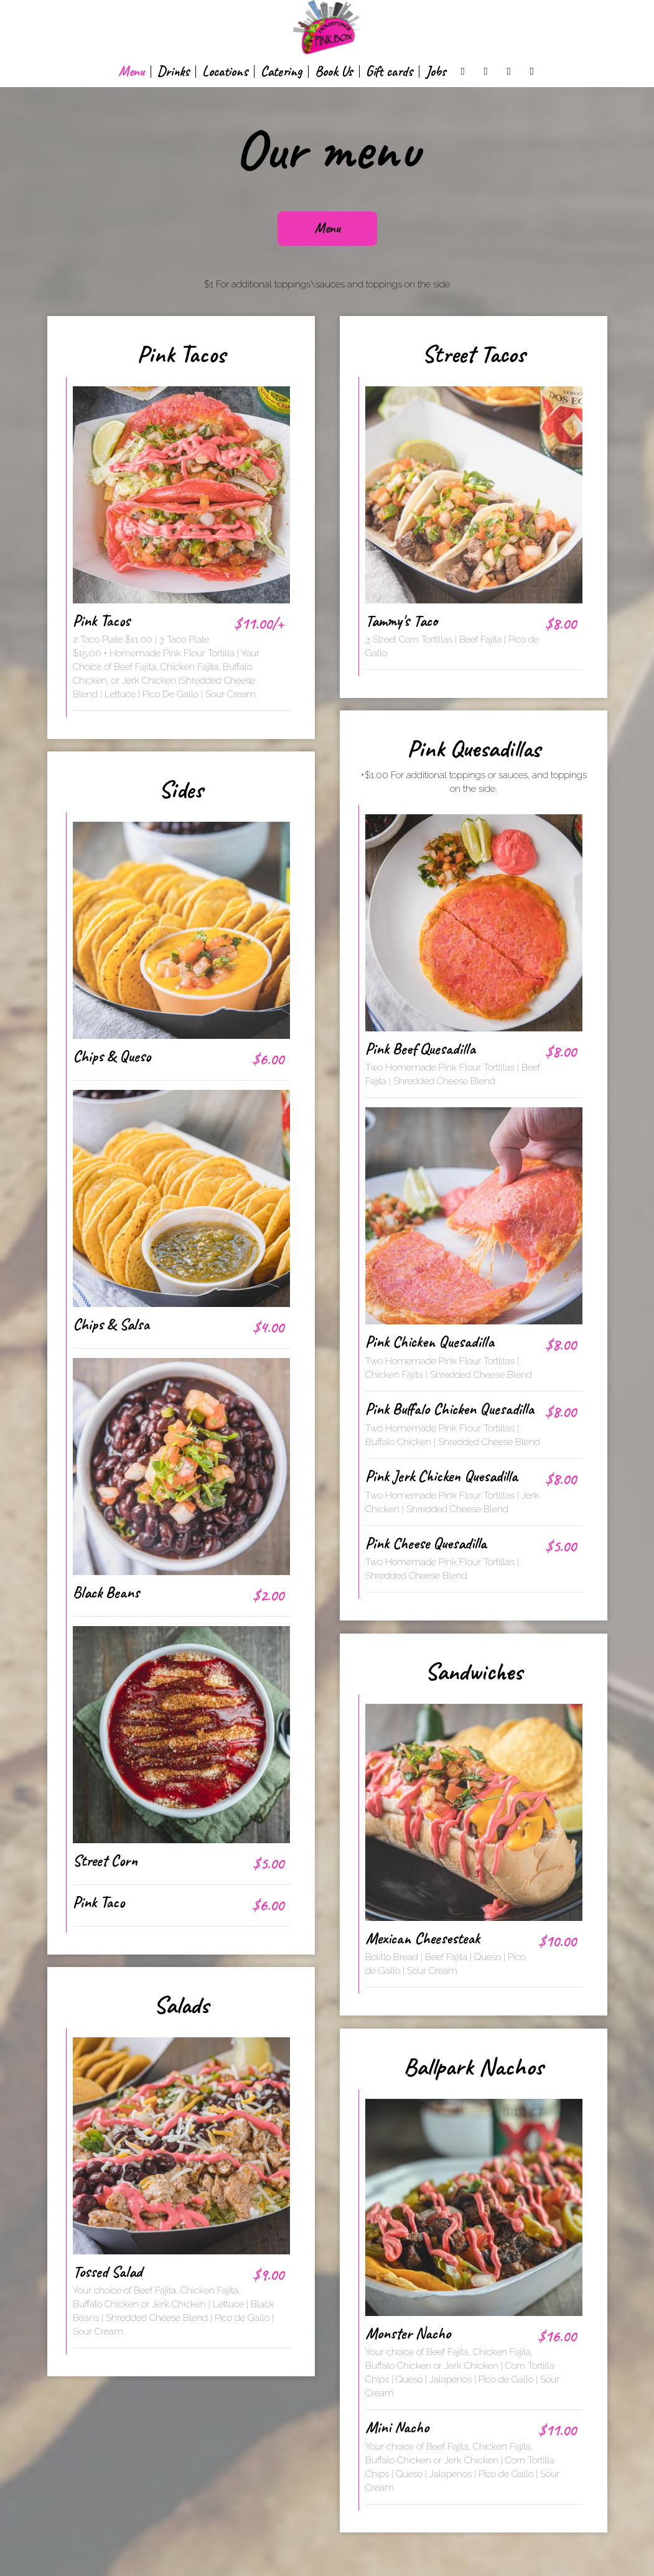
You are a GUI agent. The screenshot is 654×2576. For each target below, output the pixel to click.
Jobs (436, 71)
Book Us (334, 71)
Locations (225, 71)
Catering (281, 71)
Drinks (173, 71)
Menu (131, 71)
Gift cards (389, 71)
